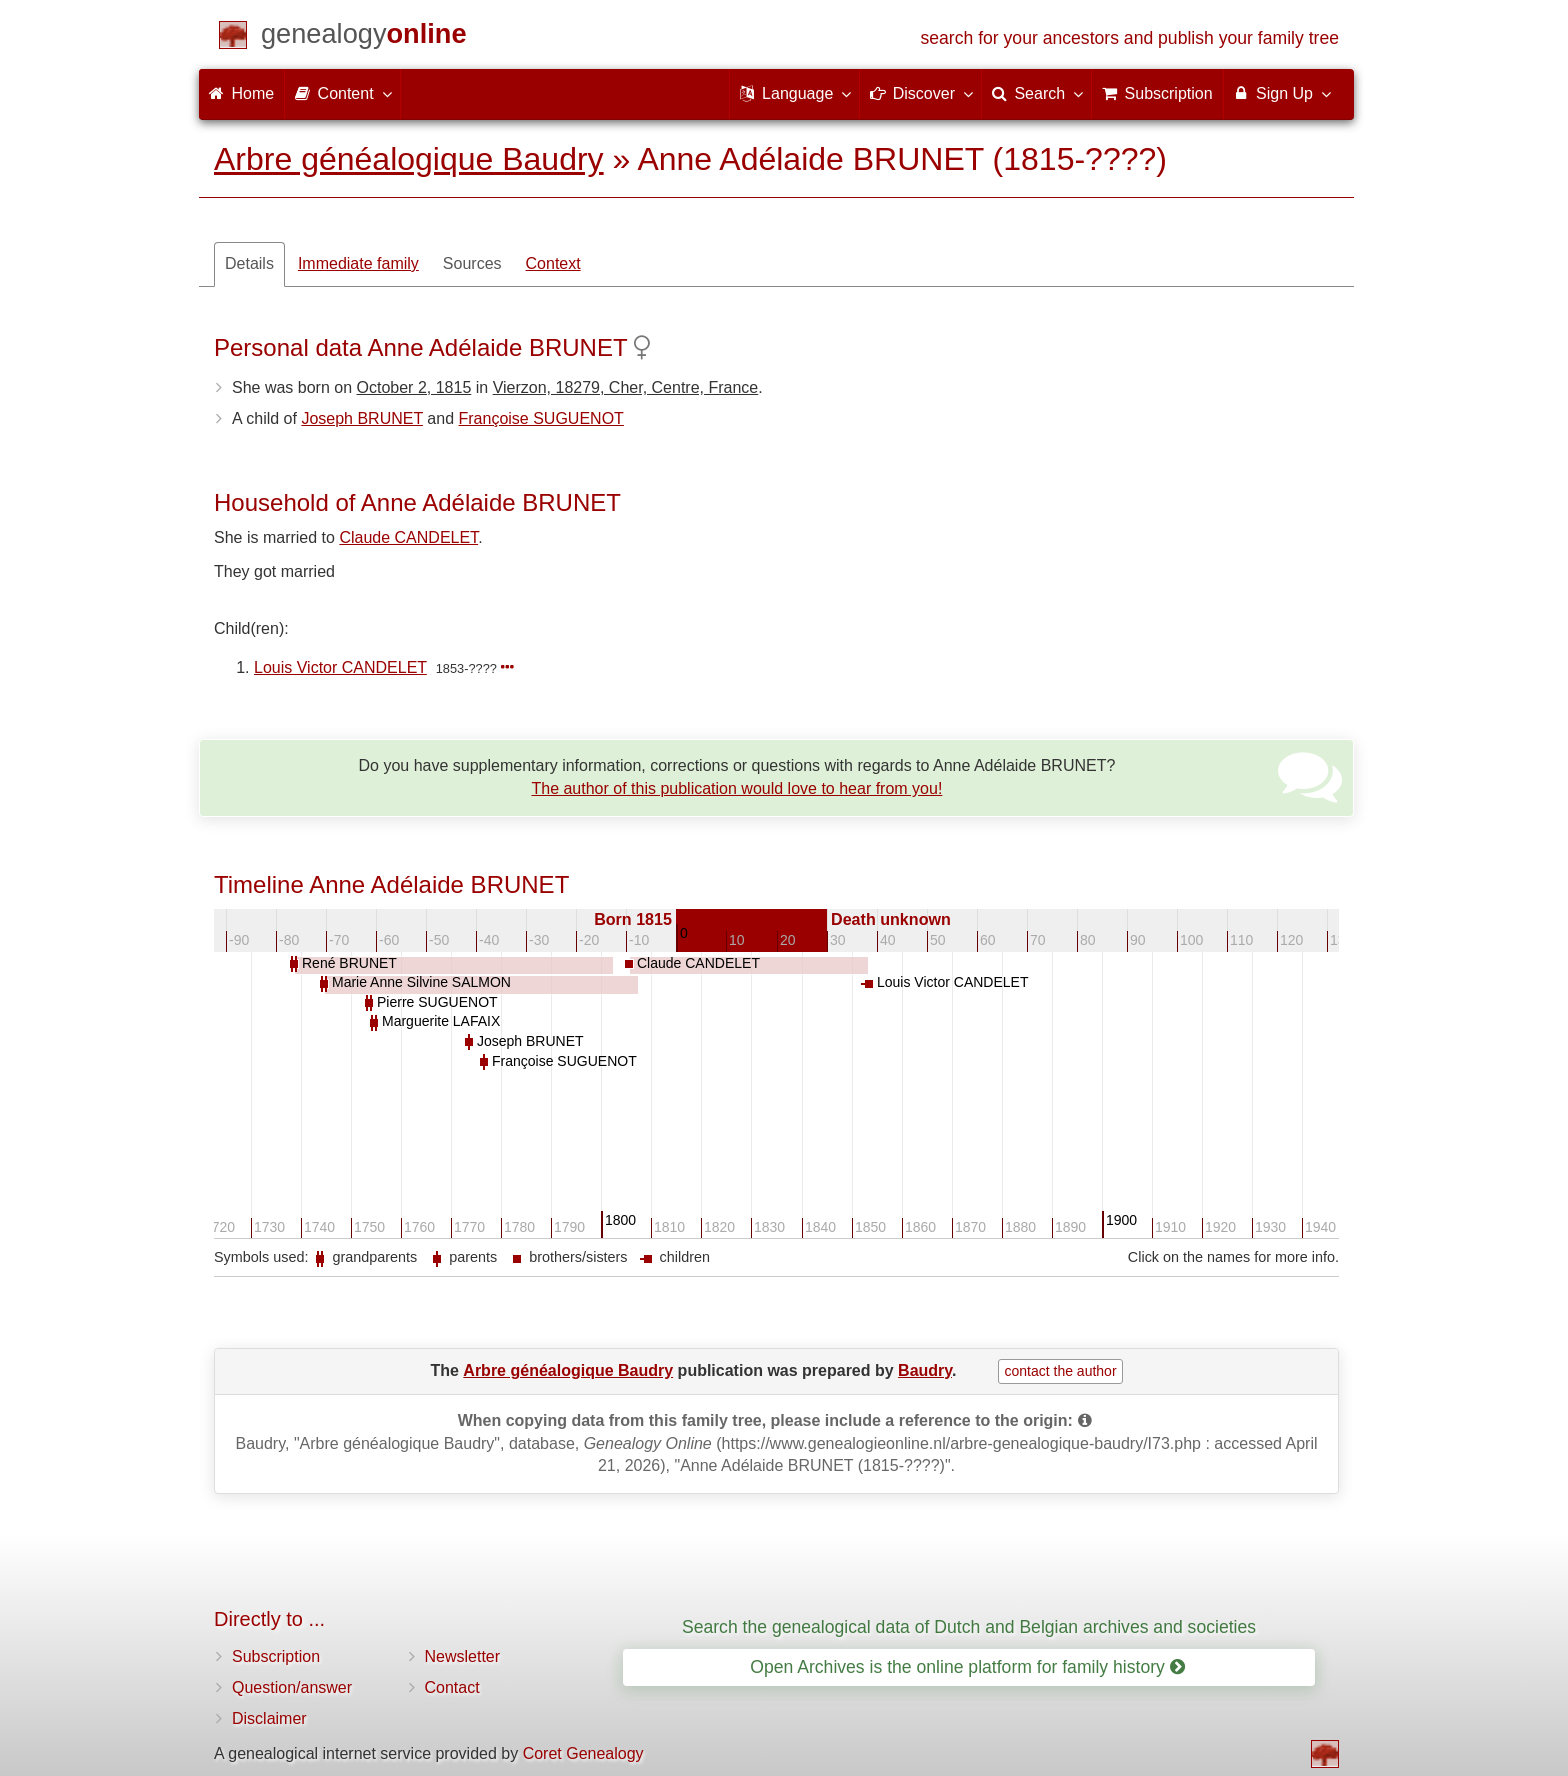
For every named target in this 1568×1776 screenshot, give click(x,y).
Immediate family (358, 263)
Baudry (925, 1370)
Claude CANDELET (408, 537)
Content (342, 93)
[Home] (364, 37)
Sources (472, 263)
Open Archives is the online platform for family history (967, 1667)
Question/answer (292, 1687)
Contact (452, 1687)
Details (249, 263)
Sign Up (1281, 93)
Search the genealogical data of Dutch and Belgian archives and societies (969, 1627)
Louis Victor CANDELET (340, 667)
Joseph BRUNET (362, 418)
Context (553, 263)
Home (241, 93)
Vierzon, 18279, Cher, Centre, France (626, 387)
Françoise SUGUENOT (541, 418)
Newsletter (463, 1656)
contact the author (1060, 1371)
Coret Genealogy (583, 1753)
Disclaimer (269, 1718)
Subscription (276, 1656)
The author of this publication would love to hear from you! (736, 788)
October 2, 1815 (414, 387)
